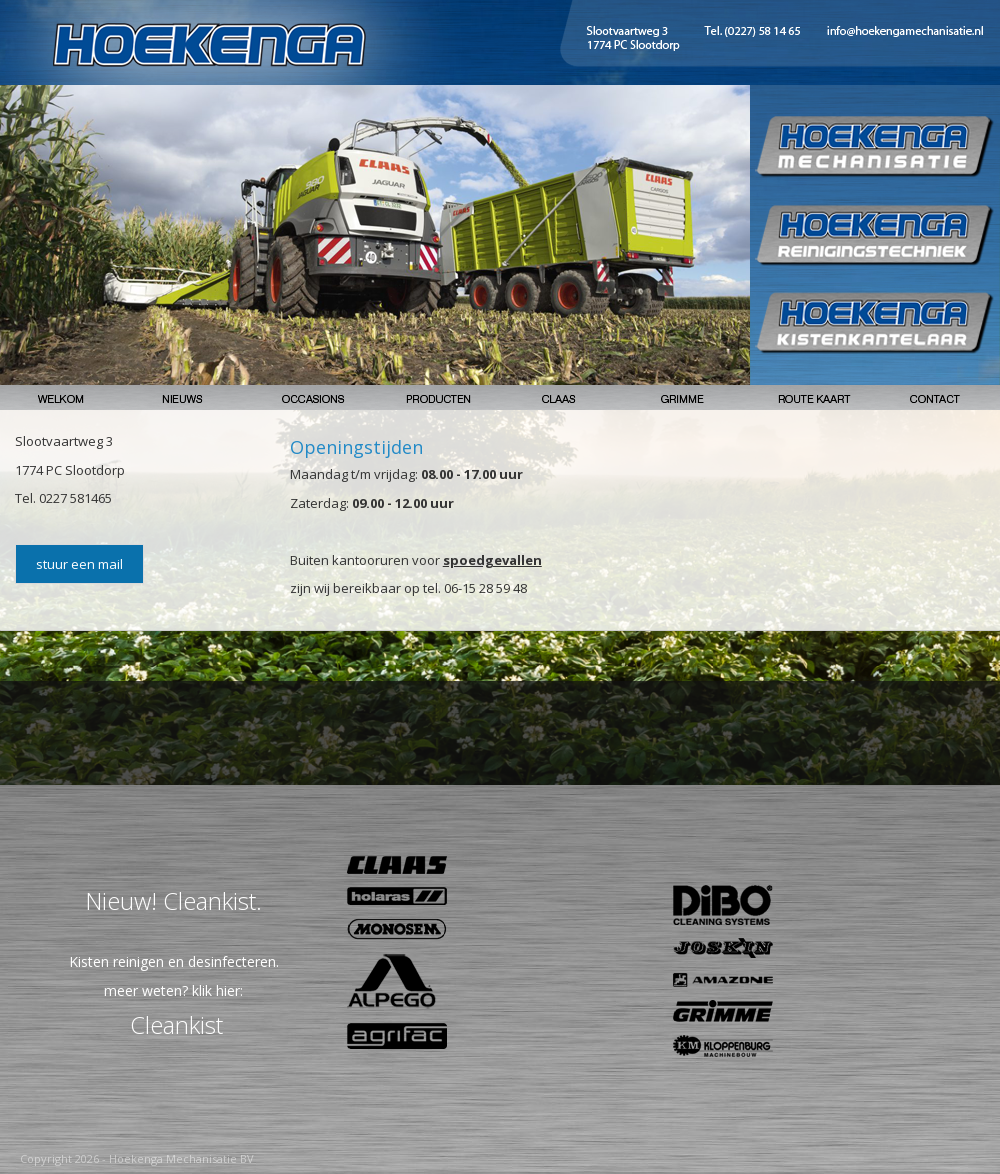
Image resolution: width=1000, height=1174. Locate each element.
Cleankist (176, 1024)
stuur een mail (79, 564)
